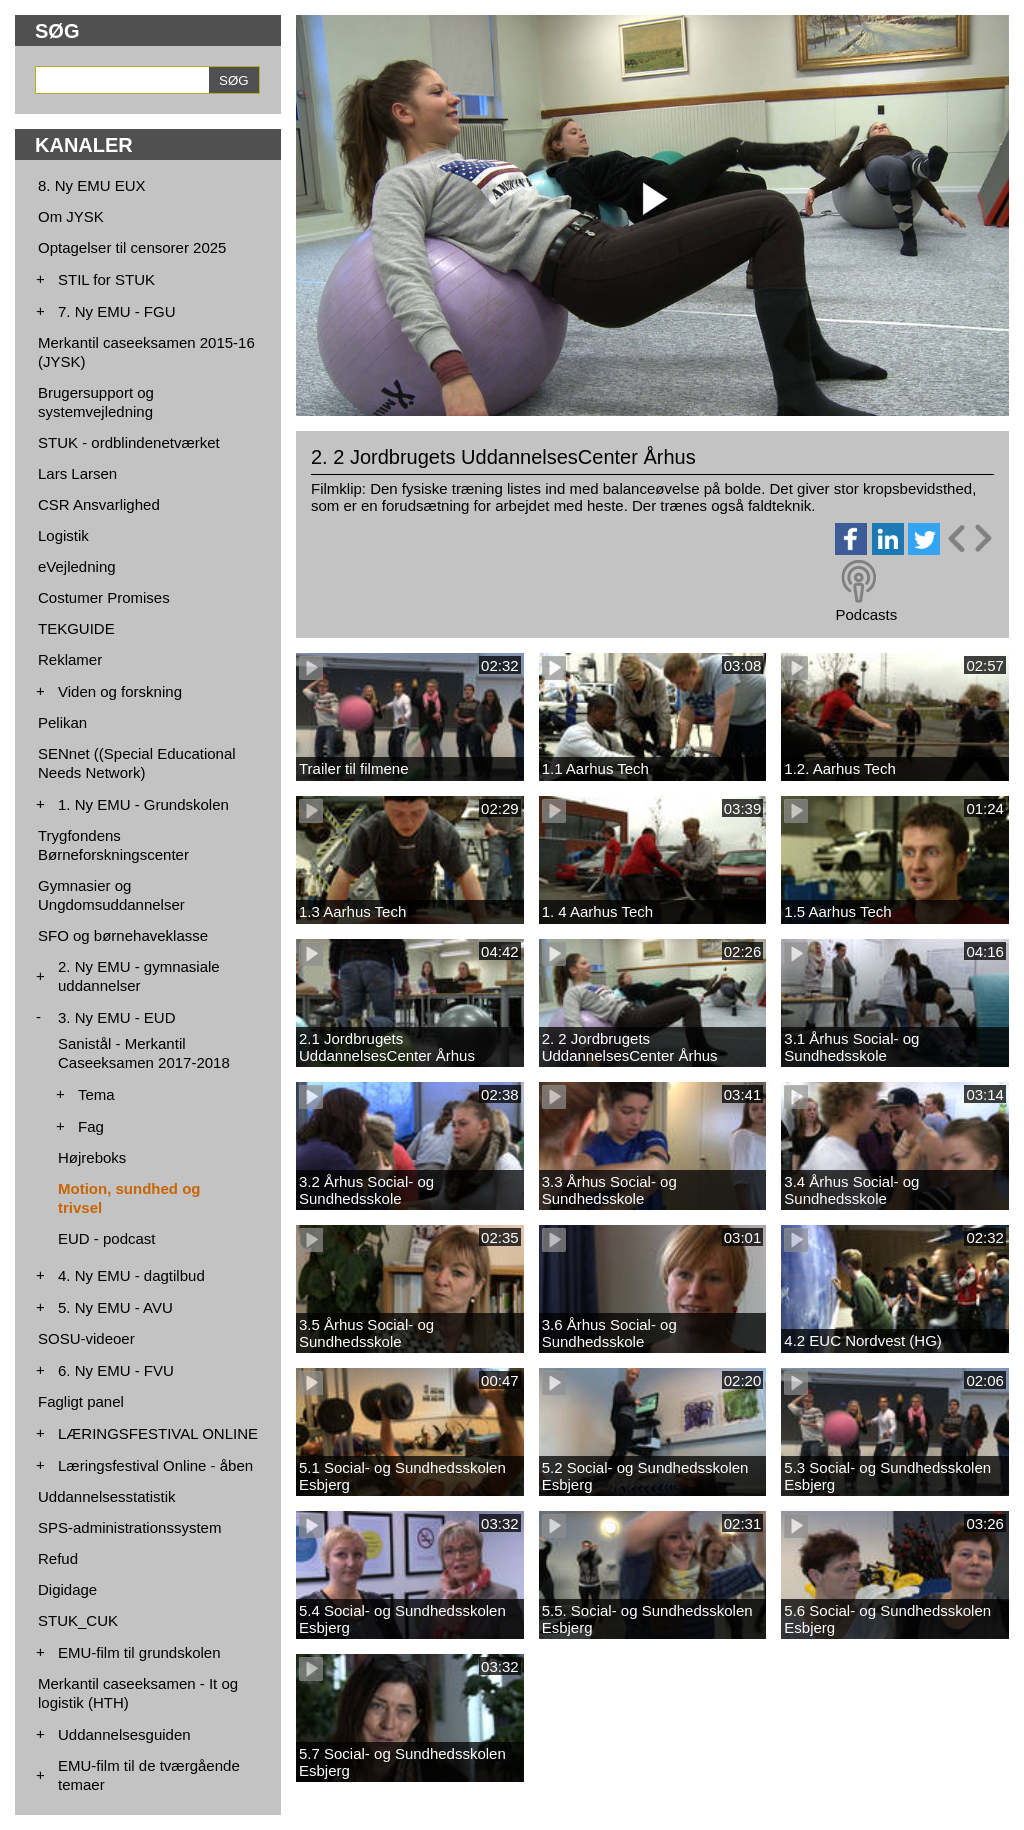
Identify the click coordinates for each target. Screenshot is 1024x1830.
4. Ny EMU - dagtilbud (131, 1275)
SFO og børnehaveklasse (123, 935)
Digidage (67, 1589)
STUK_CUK (78, 1620)
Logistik (63, 535)
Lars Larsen (77, 473)
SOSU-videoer (86, 1338)
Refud (58, 1558)
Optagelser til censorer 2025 (132, 247)
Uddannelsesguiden (124, 1734)
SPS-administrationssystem (129, 1527)
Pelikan (62, 722)
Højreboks (92, 1157)
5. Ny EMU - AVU (115, 1307)
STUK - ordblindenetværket (129, 442)
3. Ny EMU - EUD (117, 1017)
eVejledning (77, 566)
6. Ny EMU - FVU (116, 1370)
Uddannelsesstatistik (107, 1496)
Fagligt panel (81, 1401)
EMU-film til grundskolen (139, 1652)
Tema (96, 1094)
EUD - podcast (107, 1238)
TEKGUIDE (76, 628)
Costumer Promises (104, 597)
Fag (91, 1126)
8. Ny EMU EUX (92, 185)
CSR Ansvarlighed (99, 504)
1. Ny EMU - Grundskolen (143, 804)
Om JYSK (71, 216)
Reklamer (70, 659)
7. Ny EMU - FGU (117, 311)
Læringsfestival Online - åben (155, 1465)
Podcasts (866, 614)
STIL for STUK (106, 279)
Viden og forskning (120, 691)
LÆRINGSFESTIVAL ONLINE (158, 1433)
